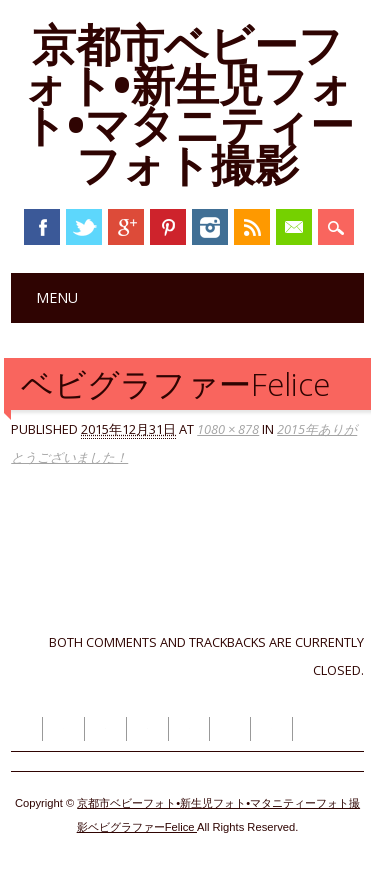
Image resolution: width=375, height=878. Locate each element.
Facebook (42, 227)
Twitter (84, 227)
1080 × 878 (228, 429)
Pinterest (168, 227)
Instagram (210, 227)
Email (294, 227)
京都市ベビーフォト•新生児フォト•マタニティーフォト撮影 (188, 104)
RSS (252, 227)
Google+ (126, 227)
